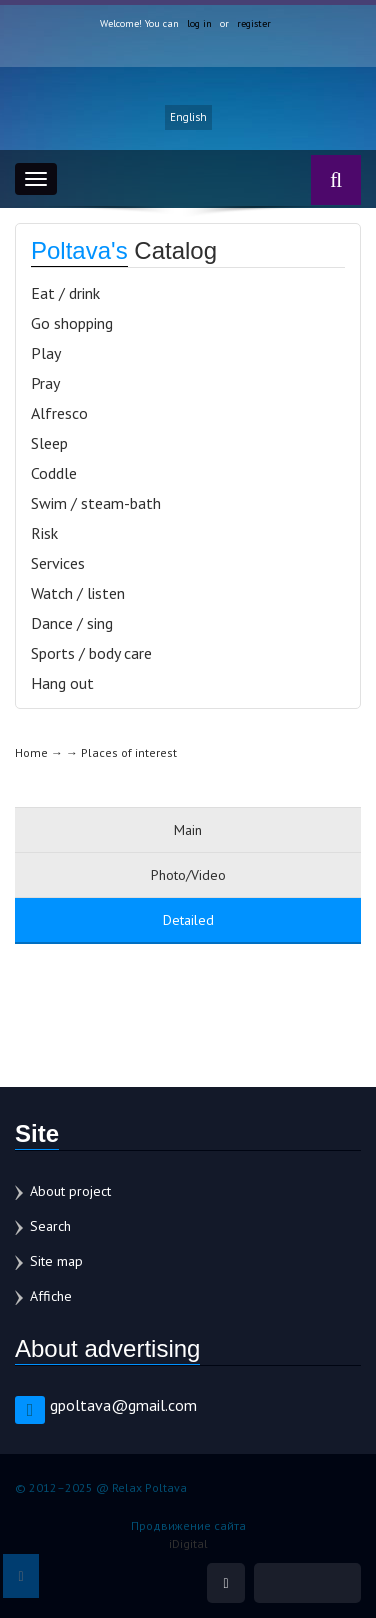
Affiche (51, 1296)
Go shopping (72, 323)
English (188, 117)
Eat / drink (65, 293)
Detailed (188, 920)
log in (199, 23)
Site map (56, 1261)
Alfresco (59, 413)
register (254, 23)
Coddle (54, 473)
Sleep (49, 443)
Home (31, 752)
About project (70, 1191)
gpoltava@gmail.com (123, 1405)
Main (188, 830)
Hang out (62, 683)
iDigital (188, 1543)
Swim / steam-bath (96, 503)
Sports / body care (91, 653)
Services (58, 563)
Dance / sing (72, 623)
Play (46, 353)
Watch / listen (78, 593)
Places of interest (129, 752)
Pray (45, 383)
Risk (44, 533)
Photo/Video (188, 875)
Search (50, 1226)
